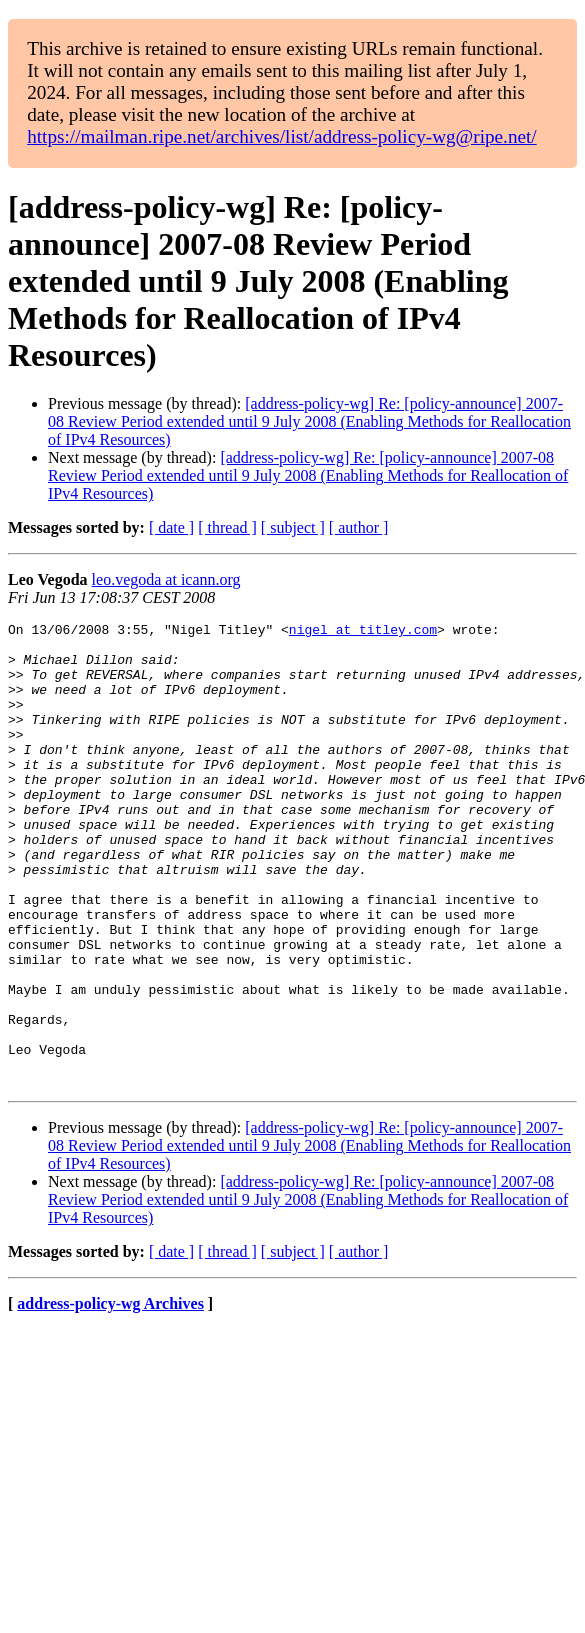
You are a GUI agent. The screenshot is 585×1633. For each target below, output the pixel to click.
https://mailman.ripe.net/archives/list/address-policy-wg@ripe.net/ (282, 136)
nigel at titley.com (363, 632)
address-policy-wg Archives (110, 1396)
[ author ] (359, 527)
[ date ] (171, 527)
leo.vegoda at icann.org (166, 579)
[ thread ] (227, 527)
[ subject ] (293, 527)
